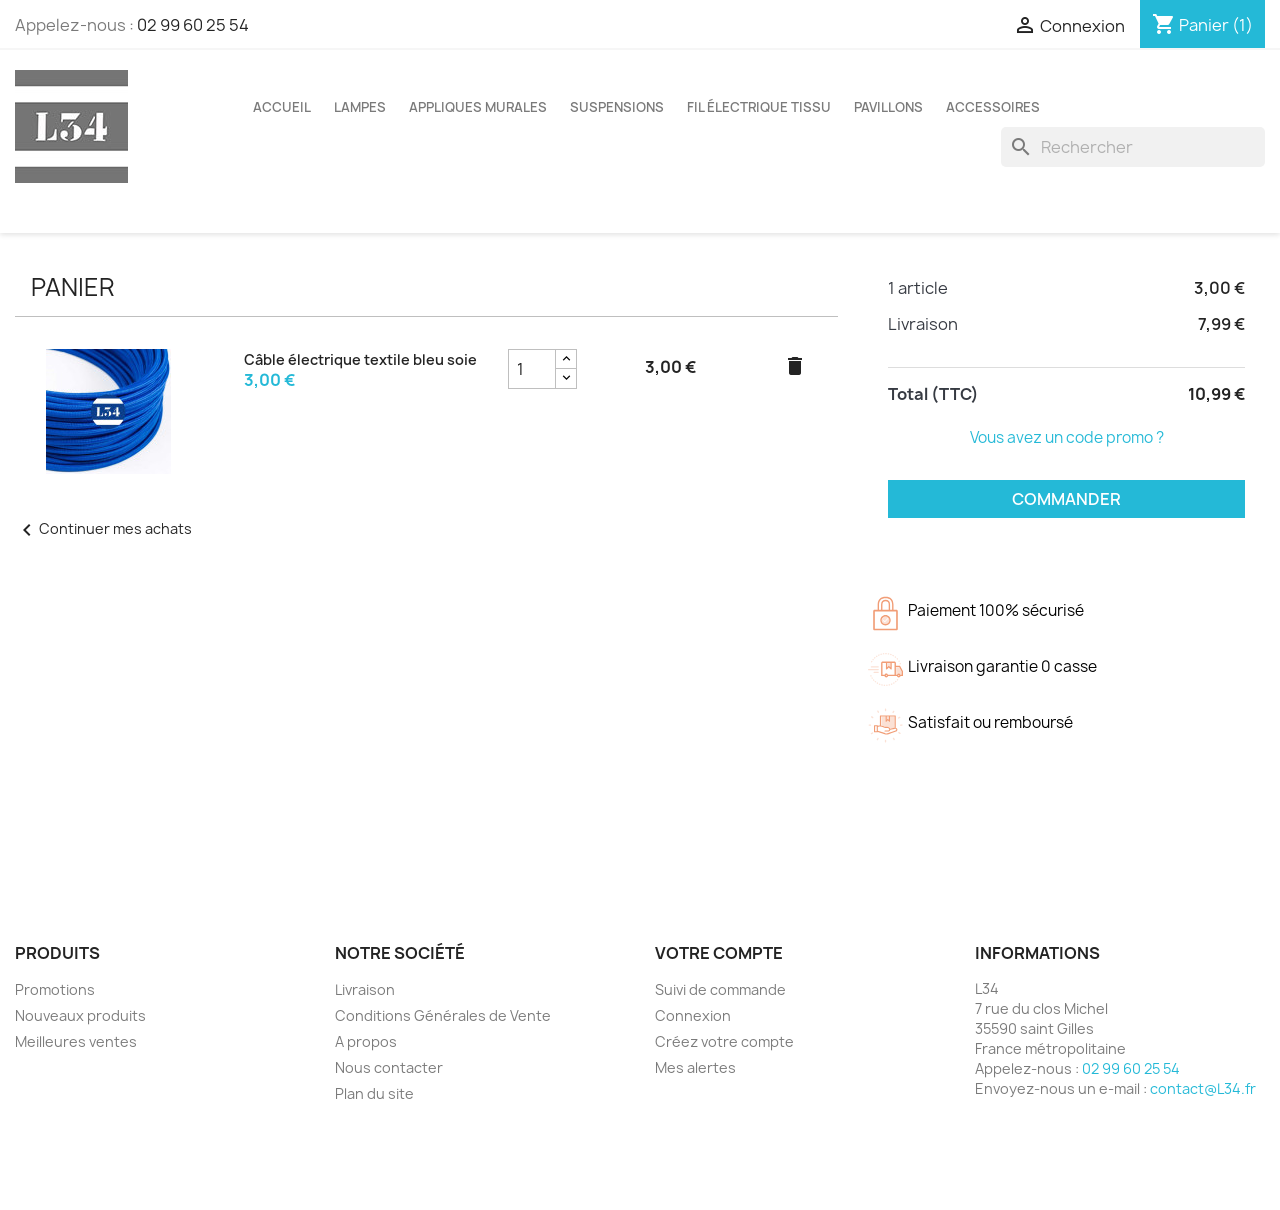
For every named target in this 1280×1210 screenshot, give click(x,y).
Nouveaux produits (80, 1015)
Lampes (360, 107)
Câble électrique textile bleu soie (360, 359)
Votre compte (719, 953)
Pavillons (888, 107)
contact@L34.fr (1203, 1088)
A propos (366, 1041)
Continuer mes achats (103, 528)
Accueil (282, 107)
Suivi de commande (720, 989)
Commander (1066, 499)
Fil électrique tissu (759, 107)
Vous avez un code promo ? (1067, 437)
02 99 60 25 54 (193, 25)
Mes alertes (695, 1067)
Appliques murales (478, 107)
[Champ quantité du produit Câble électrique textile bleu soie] (532, 369)
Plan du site (374, 1093)
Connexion (693, 1015)
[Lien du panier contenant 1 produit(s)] (1202, 25)
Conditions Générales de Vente (443, 1015)
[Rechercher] (1133, 147)
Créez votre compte (724, 1041)
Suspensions (617, 107)
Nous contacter (389, 1067)
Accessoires (993, 107)
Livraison (365, 989)
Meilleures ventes (76, 1041)
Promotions (55, 989)
